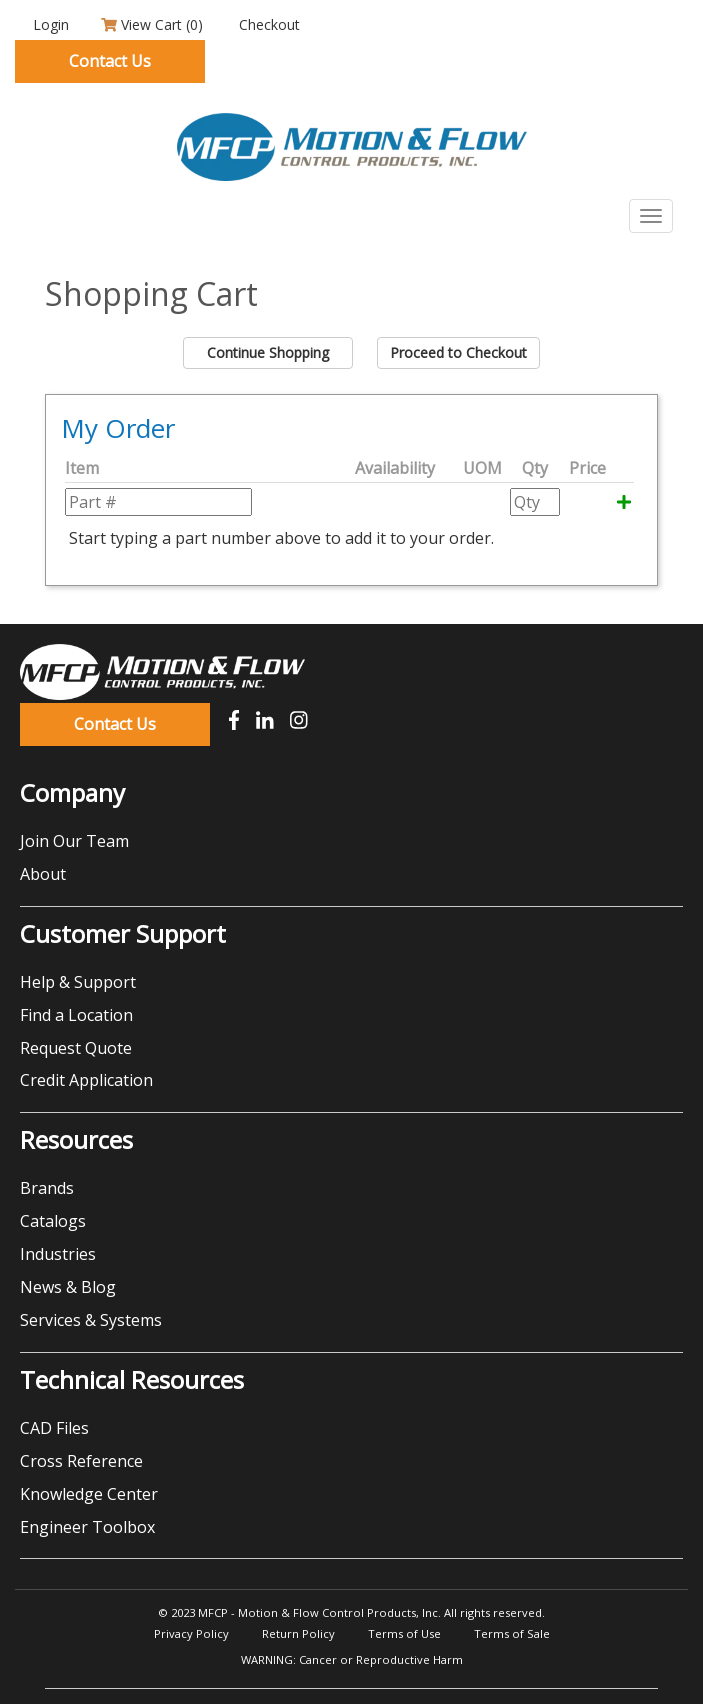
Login (49, 24)
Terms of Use (404, 1633)
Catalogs (53, 1221)
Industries (58, 1254)
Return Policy (298, 1633)
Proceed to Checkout (458, 352)
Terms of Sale (512, 1633)
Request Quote (76, 1048)
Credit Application (86, 1080)
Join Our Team (74, 841)
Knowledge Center (89, 1494)
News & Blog (68, 1287)
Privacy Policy (191, 1633)
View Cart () (152, 24)
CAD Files (54, 1428)
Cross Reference (81, 1461)
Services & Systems (91, 1320)
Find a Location (76, 1015)
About (43, 874)
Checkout (267, 24)
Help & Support (78, 982)
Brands (47, 1188)
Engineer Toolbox (87, 1527)
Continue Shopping (268, 352)
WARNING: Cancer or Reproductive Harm (352, 1659)
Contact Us (110, 61)
